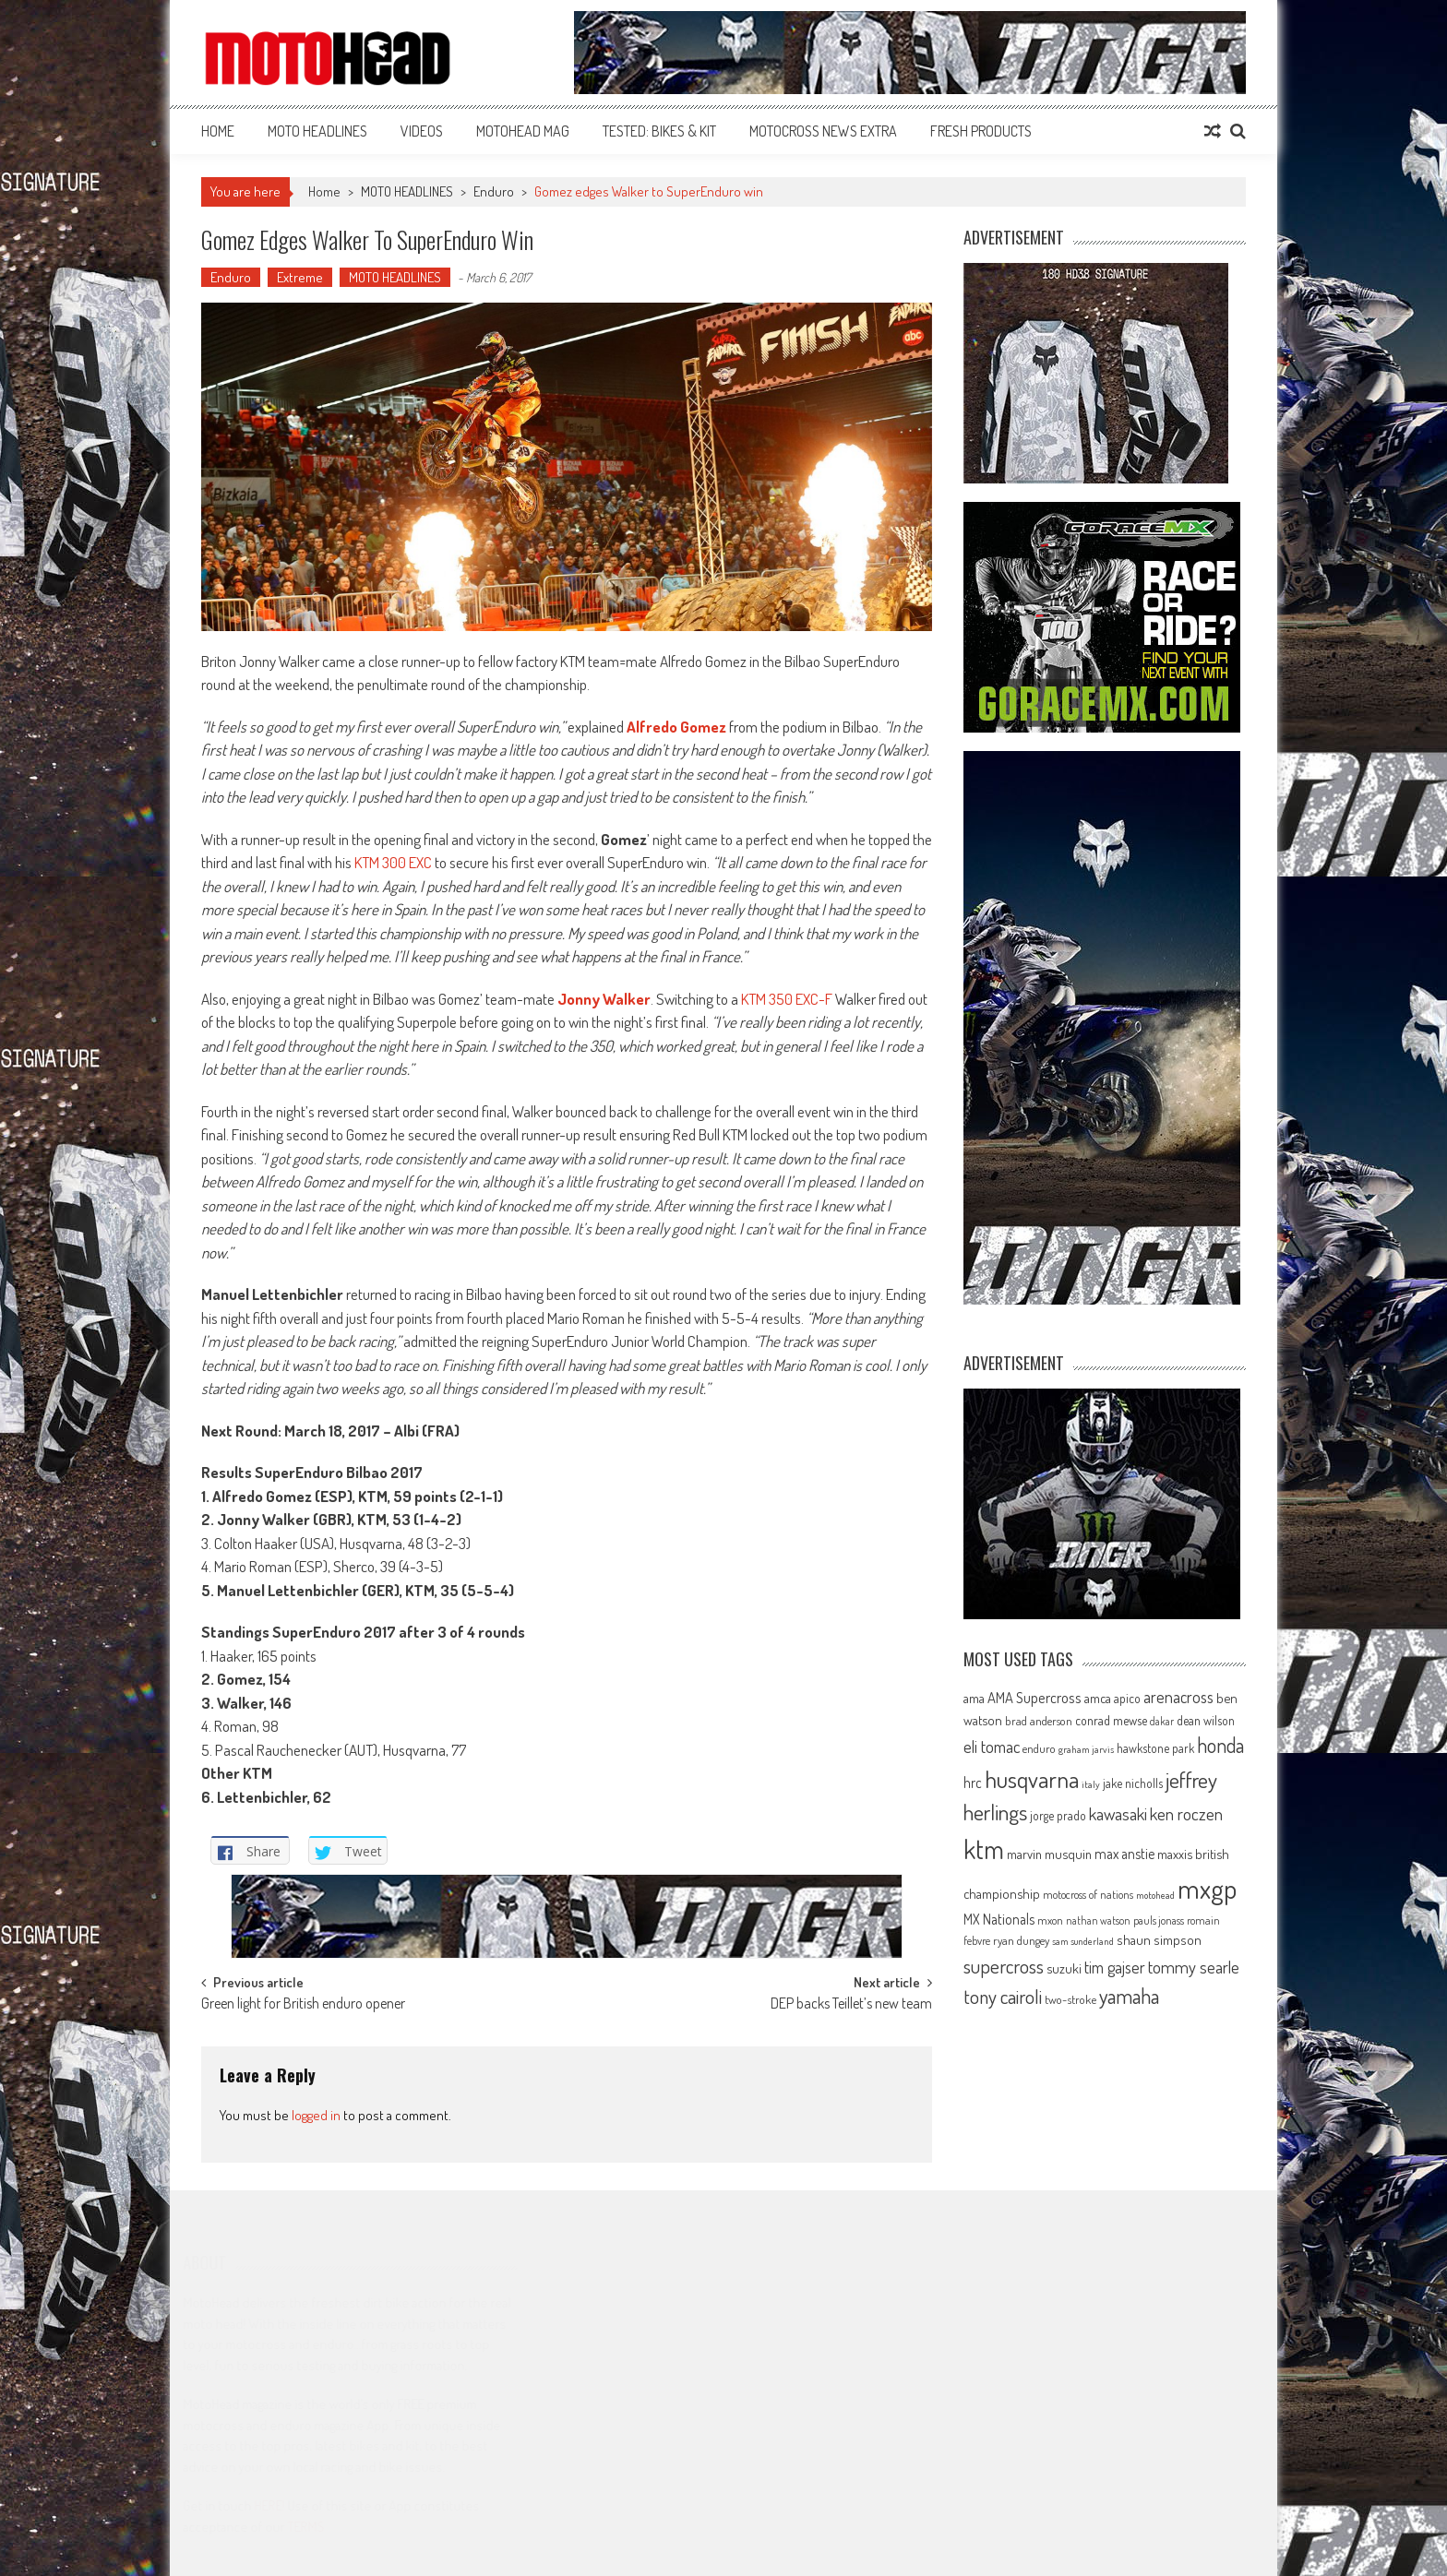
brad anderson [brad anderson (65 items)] (1038, 1720)
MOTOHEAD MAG (522, 131)
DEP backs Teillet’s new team (851, 2005)
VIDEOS (422, 131)
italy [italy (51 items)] (1091, 1784)
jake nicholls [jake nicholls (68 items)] (1133, 1783)
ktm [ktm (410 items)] (983, 1849)
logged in (316, 2115)
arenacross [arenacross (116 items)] (1178, 1697)
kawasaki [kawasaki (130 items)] (1118, 1813)
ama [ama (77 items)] (974, 1697)
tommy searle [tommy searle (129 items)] (1193, 1966)
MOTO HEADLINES (317, 131)
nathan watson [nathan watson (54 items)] (1098, 1920)
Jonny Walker (604, 998)
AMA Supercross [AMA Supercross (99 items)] (1034, 1697)
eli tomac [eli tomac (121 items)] (991, 1746)
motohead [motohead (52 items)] (1155, 1895)
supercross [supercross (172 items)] (1003, 1965)
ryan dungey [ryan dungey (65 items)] (1021, 1940)
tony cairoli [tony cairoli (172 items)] (1002, 1996)
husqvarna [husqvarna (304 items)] (1032, 1779)
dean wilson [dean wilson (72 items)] (1206, 1720)
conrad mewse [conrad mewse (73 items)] (1111, 1720)
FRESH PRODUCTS (981, 131)
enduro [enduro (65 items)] (1039, 1748)
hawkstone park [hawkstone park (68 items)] (1155, 1748)
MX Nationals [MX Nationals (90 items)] (998, 1919)
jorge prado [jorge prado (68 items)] (1058, 1815)
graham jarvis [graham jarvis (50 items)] (1086, 1749)
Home (217, 131)
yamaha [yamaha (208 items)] (1129, 1996)
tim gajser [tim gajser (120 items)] (1114, 1967)
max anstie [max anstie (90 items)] (1124, 1853)
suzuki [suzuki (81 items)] (1064, 1968)
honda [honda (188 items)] (1220, 1745)
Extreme (300, 277)
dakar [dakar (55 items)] (1162, 1721)
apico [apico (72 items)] (1127, 1698)
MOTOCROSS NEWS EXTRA (823, 131)
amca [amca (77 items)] (1097, 1697)
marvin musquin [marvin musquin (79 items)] (1049, 1853)
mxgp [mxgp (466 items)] (1207, 1888)
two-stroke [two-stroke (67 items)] (1070, 1999)
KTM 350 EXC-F (786, 998)
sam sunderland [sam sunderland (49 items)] (1083, 1941)
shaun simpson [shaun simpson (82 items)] (1159, 1940)
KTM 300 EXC (393, 862)
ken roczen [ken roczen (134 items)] (1186, 1813)
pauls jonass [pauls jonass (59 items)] (1158, 1920)
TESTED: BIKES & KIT (659, 131)
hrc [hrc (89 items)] (972, 1782)
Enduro (493, 191)
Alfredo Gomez (676, 726)
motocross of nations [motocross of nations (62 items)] (1088, 1894)
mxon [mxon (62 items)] (1050, 1920)
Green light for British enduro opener (303, 2005)
